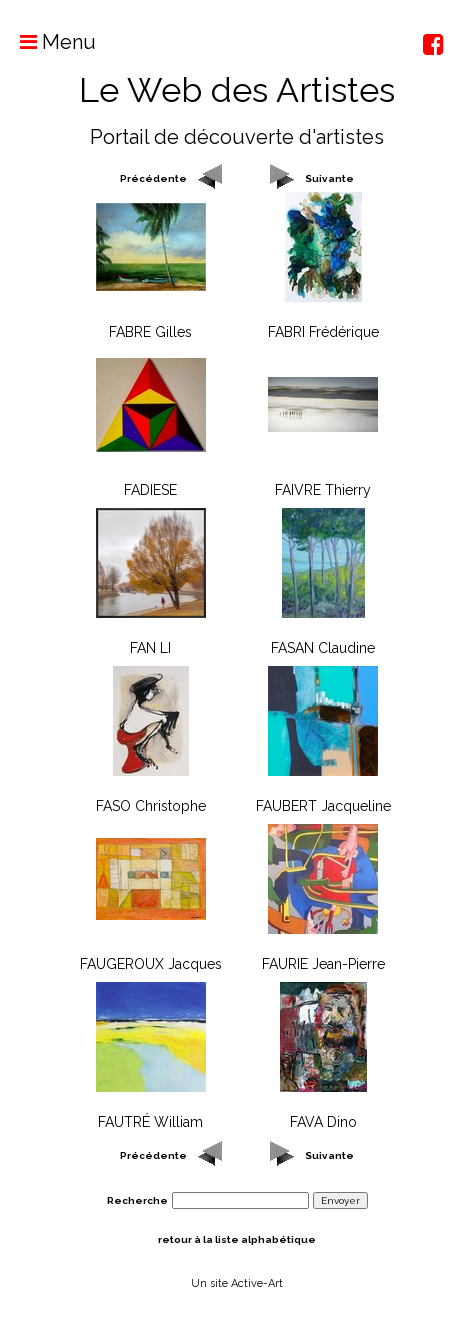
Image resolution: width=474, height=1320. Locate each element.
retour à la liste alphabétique (237, 1239)
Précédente (153, 178)
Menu (48, 42)
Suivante (329, 178)
